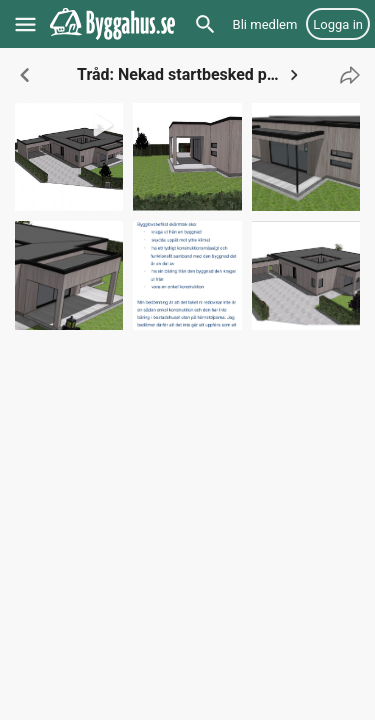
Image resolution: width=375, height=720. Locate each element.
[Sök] (206, 24)
